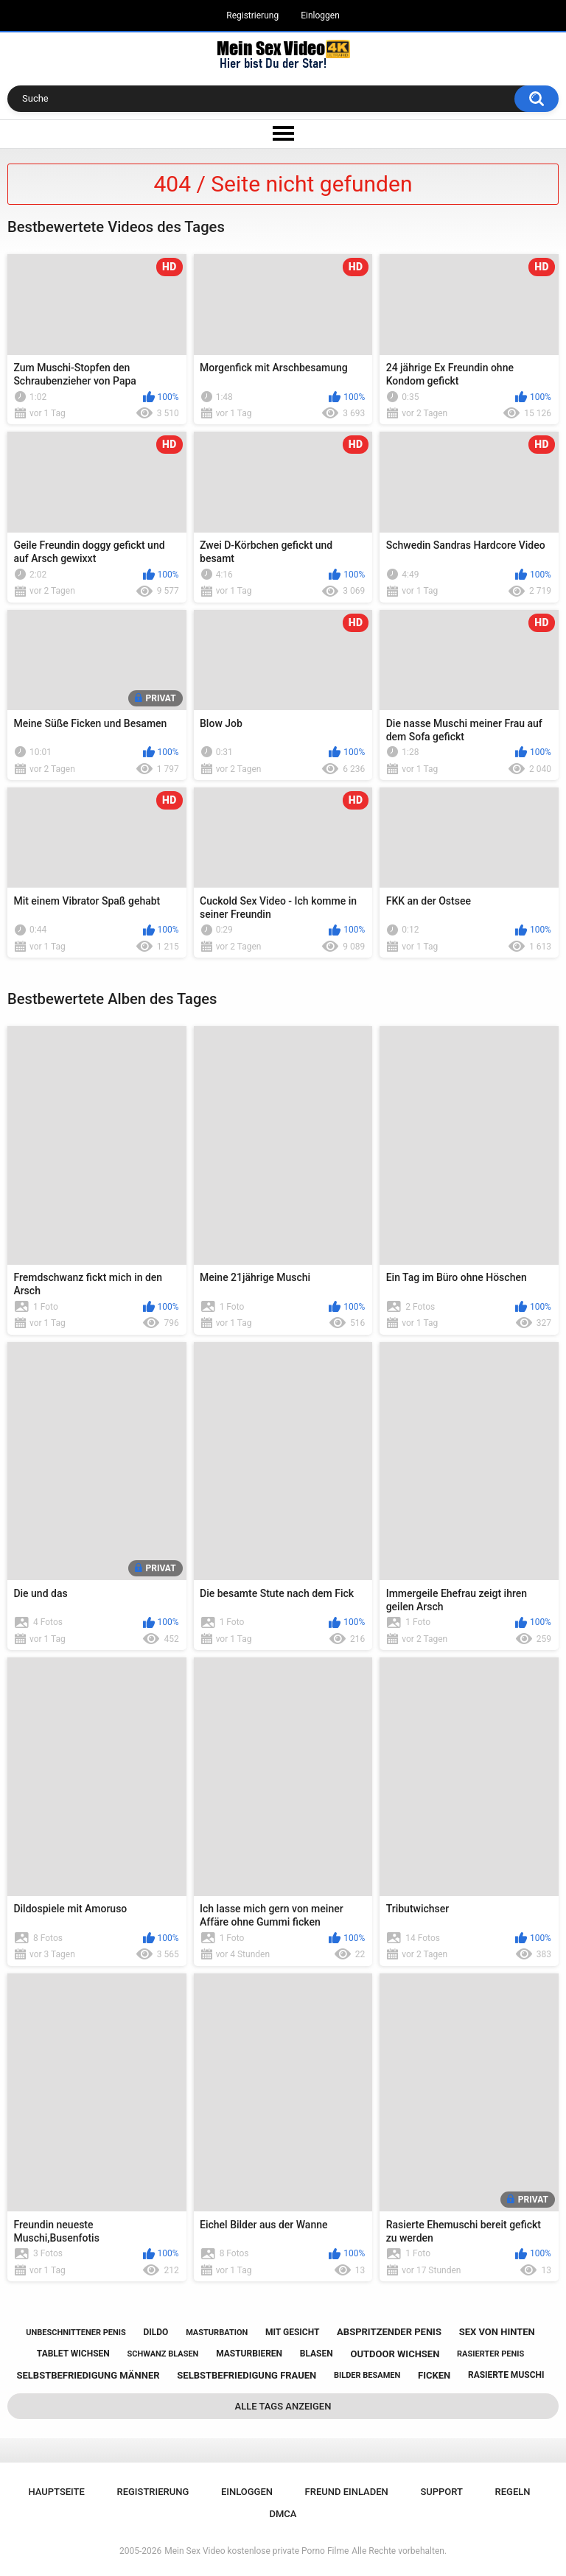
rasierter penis (490, 2354)
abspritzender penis (389, 2331)
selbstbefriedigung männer (88, 2375)
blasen (316, 2353)
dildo (156, 2332)
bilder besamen (367, 2375)
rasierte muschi (506, 2375)
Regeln (513, 2491)
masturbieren (249, 2353)
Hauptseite (56, 2491)
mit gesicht (292, 2332)
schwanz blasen (163, 2354)
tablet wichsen (73, 2353)
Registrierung (252, 15)
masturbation (217, 2332)
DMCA (283, 2513)
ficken (434, 2375)
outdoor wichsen (394, 2353)
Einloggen (320, 15)
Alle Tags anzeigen (283, 2406)
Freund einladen (346, 2491)
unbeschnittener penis (75, 2332)
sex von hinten (497, 2331)
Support (441, 2491)
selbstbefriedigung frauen (246, 2375)
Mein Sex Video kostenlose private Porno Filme (256, 2551)
